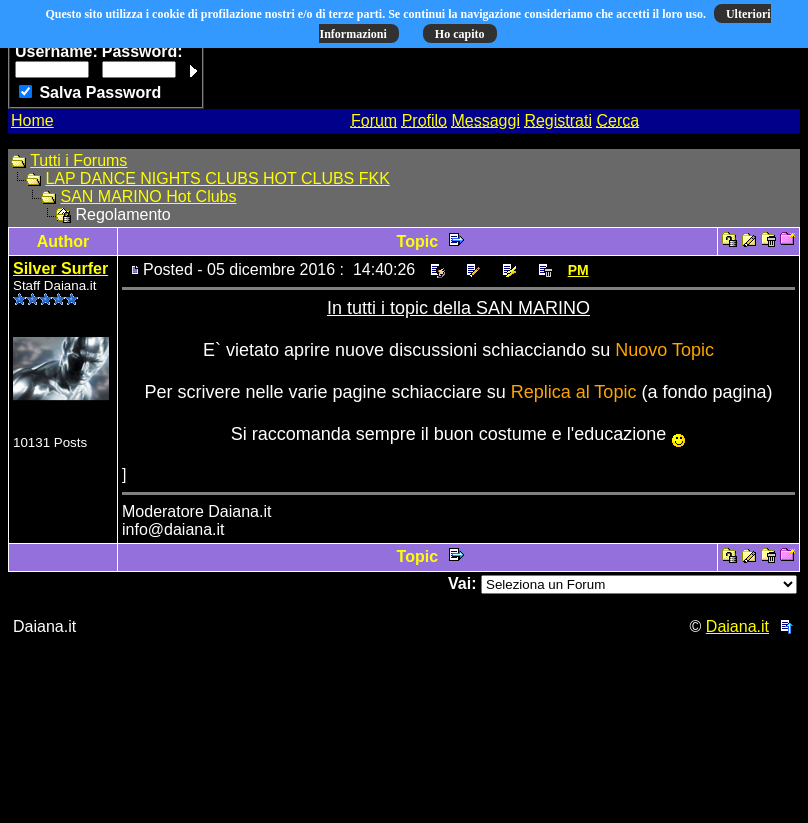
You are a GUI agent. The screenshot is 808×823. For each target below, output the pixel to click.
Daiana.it (737, 626)
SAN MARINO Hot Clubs (148, 196)
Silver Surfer (60, 268)
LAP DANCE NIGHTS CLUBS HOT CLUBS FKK (217, 178)
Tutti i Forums (78, 160)
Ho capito (460, 34)
